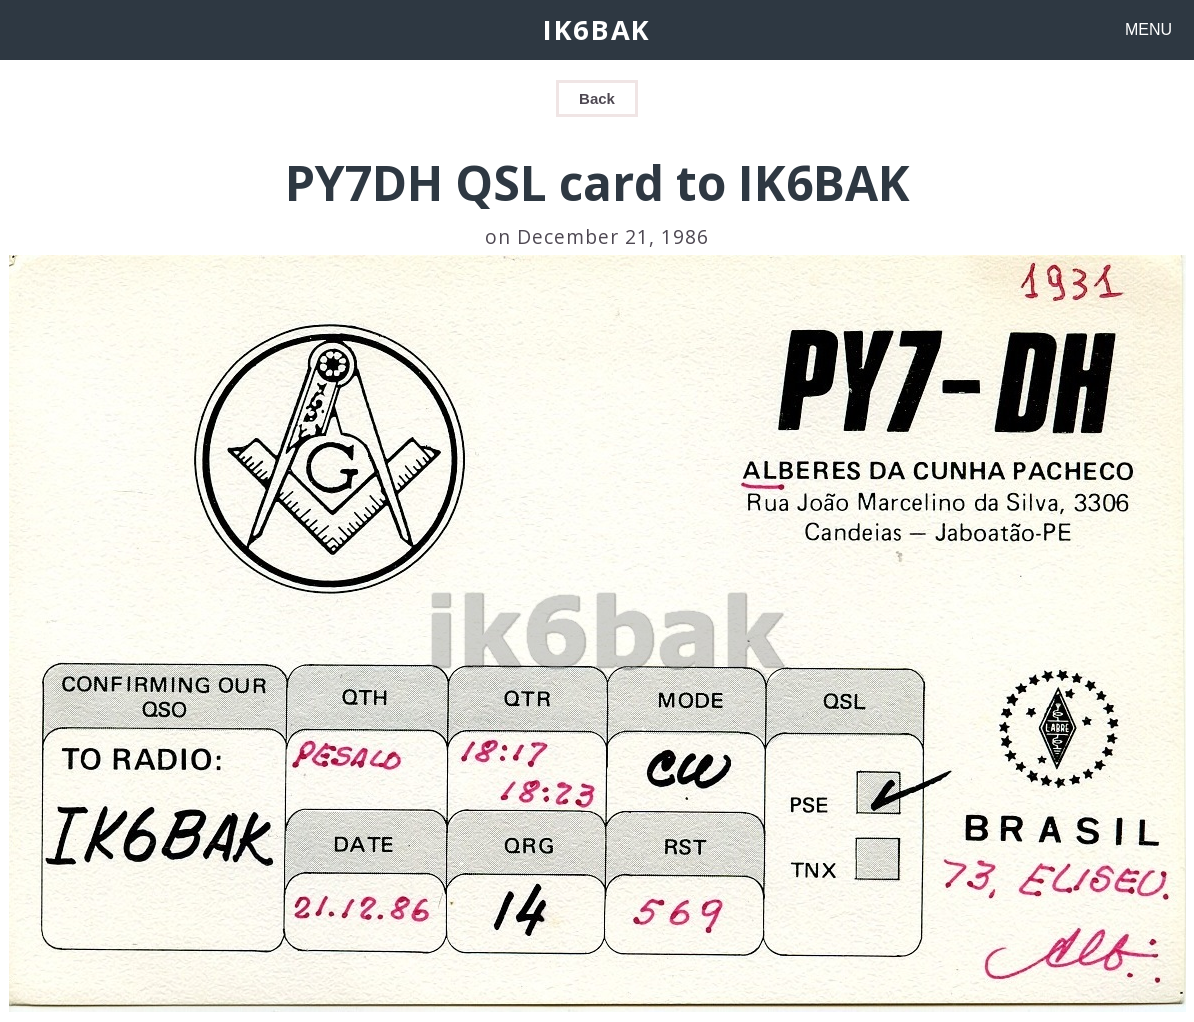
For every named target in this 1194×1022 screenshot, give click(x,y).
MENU (1148, 29)
